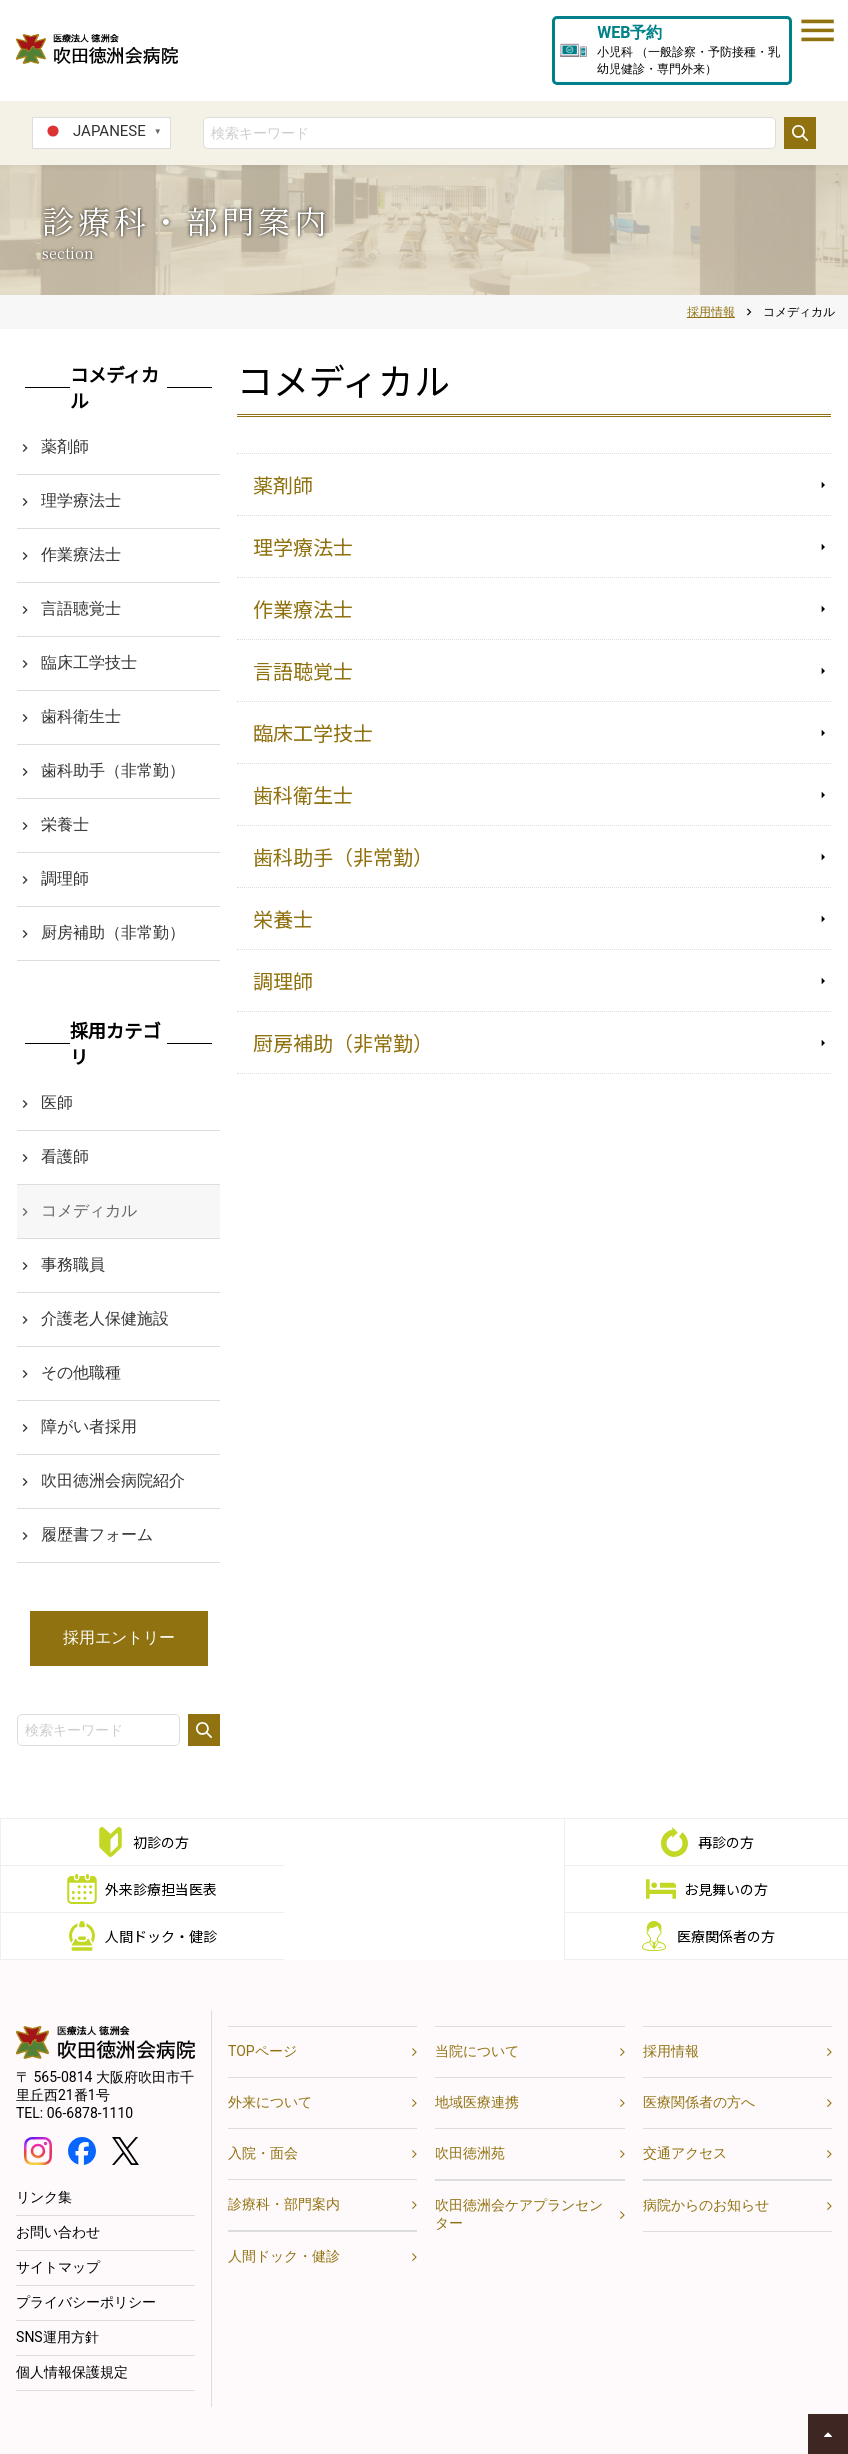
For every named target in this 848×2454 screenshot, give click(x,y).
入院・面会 (263, 2106)
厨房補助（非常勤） (343, 1042)
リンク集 (44, 2150)
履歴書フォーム (97, 1534)
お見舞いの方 (161, 1889)
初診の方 (161, 1842)
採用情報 (671, 2004)
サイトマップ (58, 2220)
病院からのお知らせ (706, 2158)
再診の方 (444, 1842)
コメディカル (89, 1210)
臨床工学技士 (313, 732)
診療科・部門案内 (284, 2157)
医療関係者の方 (726, 1889)
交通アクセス (685, 2106)
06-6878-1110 (90, 2066)
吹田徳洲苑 (470, 2106)
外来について (270, 2055)
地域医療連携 (477, 2055)
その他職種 (81, 1372)
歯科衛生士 (303, 794)
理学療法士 (303, 546)
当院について (477, 2004)
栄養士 (283, 918)
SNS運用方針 (57, 2290)
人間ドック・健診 (444, 1889)
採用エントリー (119, 1637)
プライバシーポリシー (86, 2255)
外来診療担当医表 (726, 1842)
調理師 (283, 980)
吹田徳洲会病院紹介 (113, 1480)
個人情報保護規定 (72, 2325)
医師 (57, 1102)
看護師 (65, 1156)
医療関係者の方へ (699, 2055)
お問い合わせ (58, 2185)
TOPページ (262, 2004)
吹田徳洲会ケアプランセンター (519, 2167)
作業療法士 (303, 608)
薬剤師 (283, 484)
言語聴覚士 (303, 670)
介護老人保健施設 (105, 1318)
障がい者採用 (89, 1426)
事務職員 (73, 1264)
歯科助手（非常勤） (343, 856)
